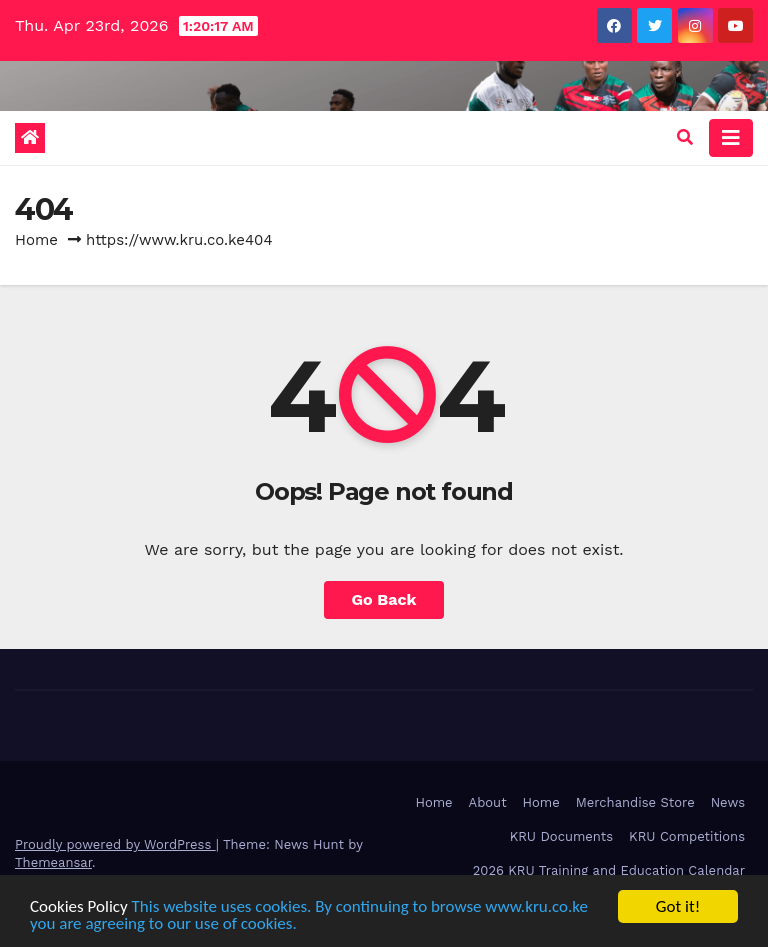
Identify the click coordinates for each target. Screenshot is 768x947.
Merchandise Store (635, 802)
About (488, 802)
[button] (685, 137)
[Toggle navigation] (731, 138)
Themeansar (53, 862)
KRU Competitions (687, 836)
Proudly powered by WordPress (115, 844)
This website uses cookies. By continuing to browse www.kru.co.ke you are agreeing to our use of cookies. (309, 915)
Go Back (384, 599)
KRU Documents (561, 836)
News (728, 802)
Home (36, 240)
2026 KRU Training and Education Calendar (609, 870)
